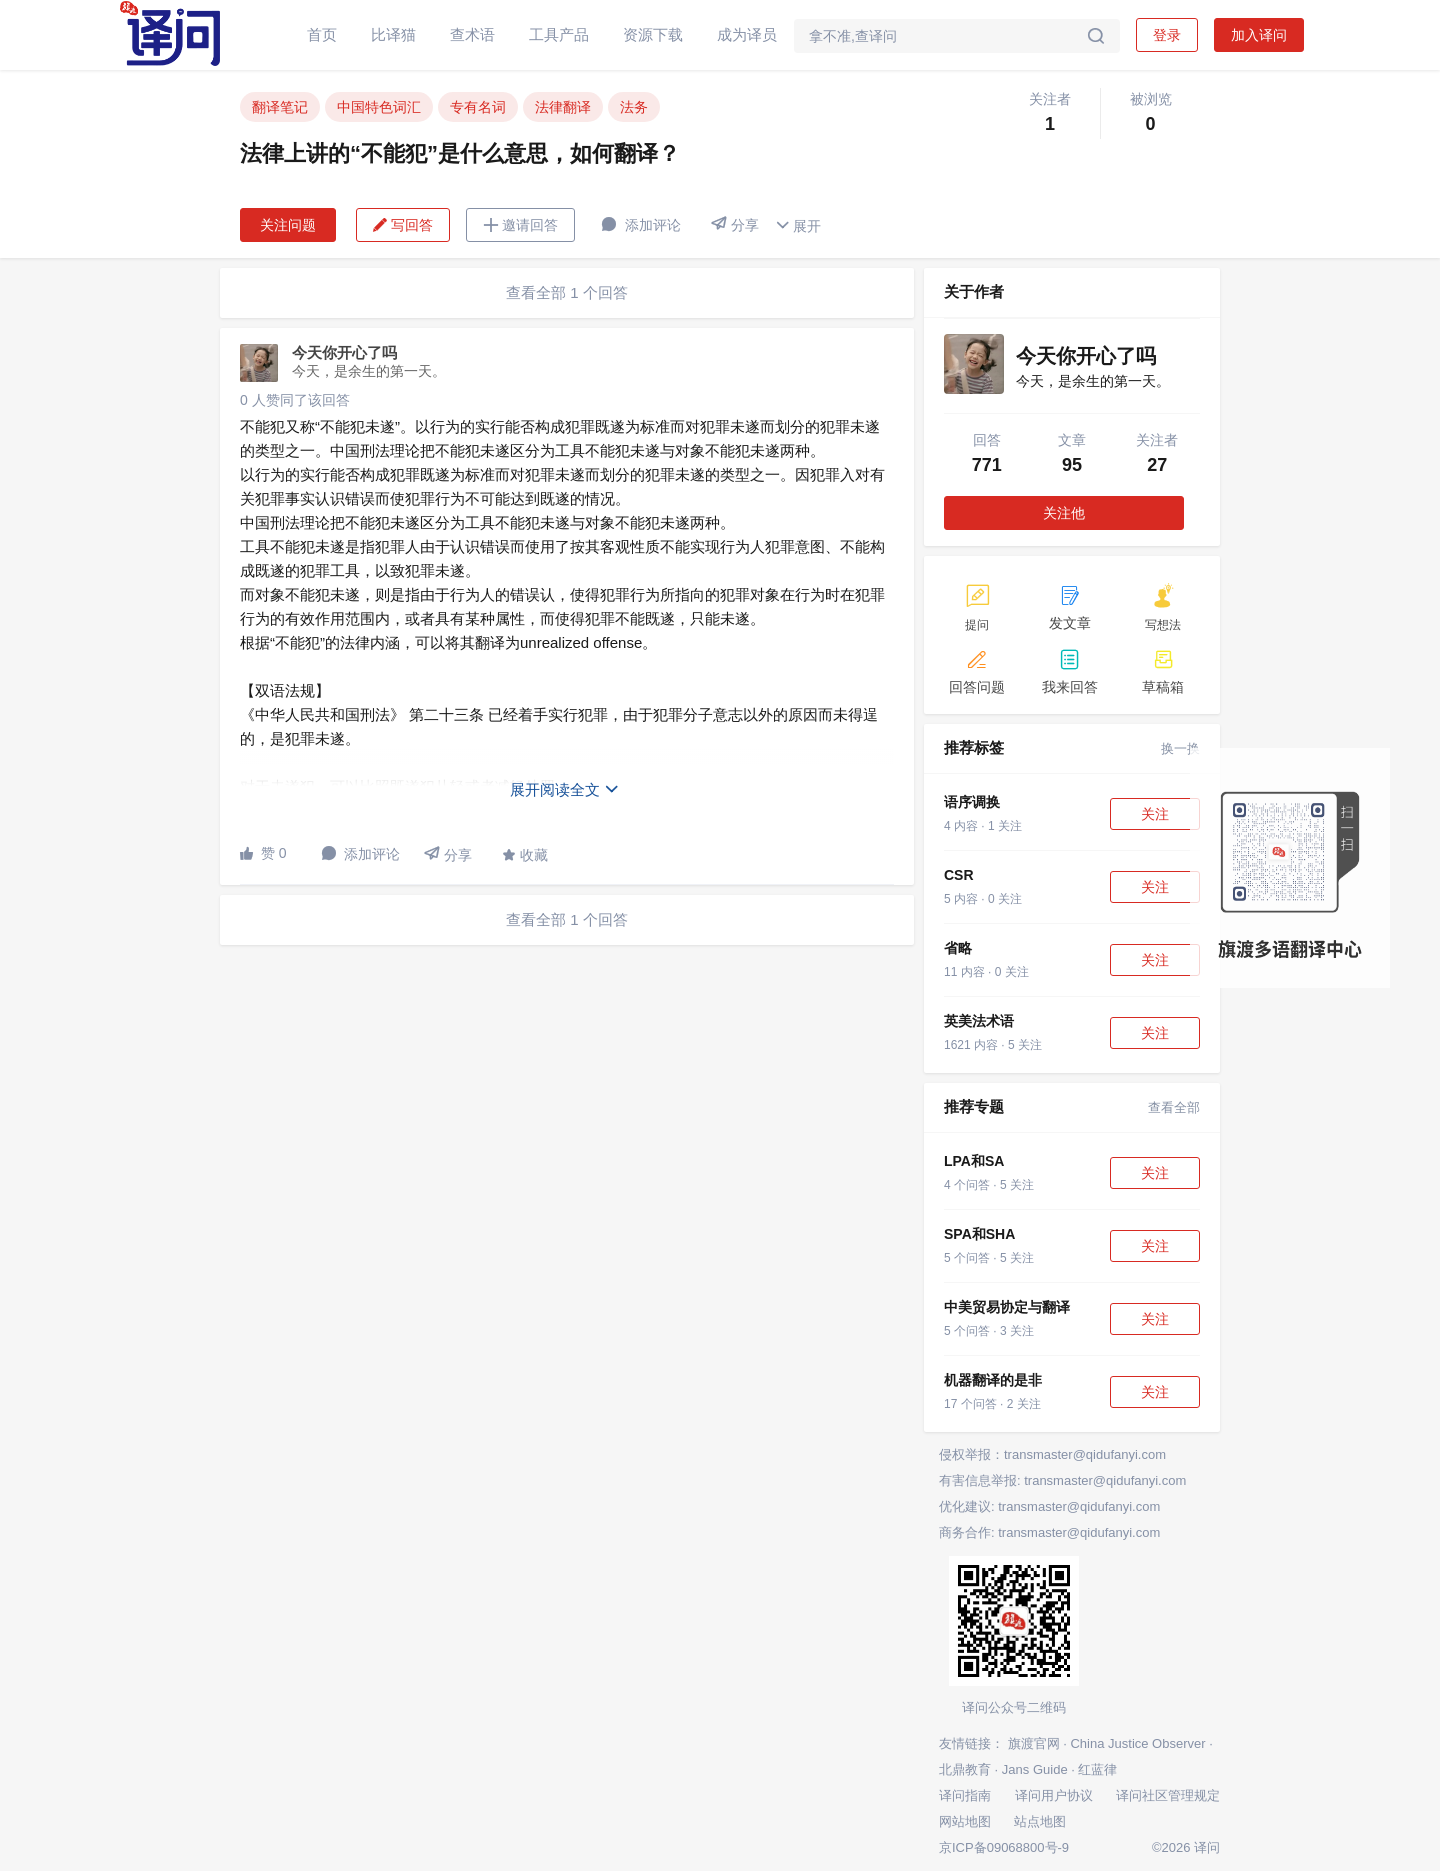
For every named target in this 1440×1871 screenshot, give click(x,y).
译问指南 (965, 1795)
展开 (798, 225)
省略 (958, 948)
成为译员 (747, 34)
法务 (634, 107)
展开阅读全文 (565, 789)
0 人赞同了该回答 (295, 400)
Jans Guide (1035, 1769)
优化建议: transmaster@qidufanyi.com (1049, 1506)
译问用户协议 (1054, 1795)
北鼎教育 (965, 1769)
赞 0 (263, 853)
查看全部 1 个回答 (567, 292)
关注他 (1064, 513)
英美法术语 (979, 1021)
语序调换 (972, 802)
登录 (1167, 35)
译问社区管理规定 (1168, 1795)
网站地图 (965, 1821)
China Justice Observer (1137, 1743)
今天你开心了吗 (344, 352)
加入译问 (1259, 35)
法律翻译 (563, 107)
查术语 (472, 34)
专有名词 (478, 107)
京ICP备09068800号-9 (1004, 1847)
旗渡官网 (1034, 1743)
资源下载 (653, 34)
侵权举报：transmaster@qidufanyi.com (1052, 1454)
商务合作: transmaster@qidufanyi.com (1049, 1532)
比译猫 (393, 34)
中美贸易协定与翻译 (1007, 1307)
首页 (322, 34)
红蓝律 (1097, 1769)
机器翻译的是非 (993, 1380)
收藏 (525, 855)
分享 (735, 224)
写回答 (403, 225)
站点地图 (1040, 1821)
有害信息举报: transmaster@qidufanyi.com (1062, 1480)
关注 (1155, 814)
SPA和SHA (979, 1234)
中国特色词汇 (379, 107)
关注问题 (288, 225)
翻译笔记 (280, 107)
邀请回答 (520, 225)
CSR (959, 875)
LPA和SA (974, 1161)
